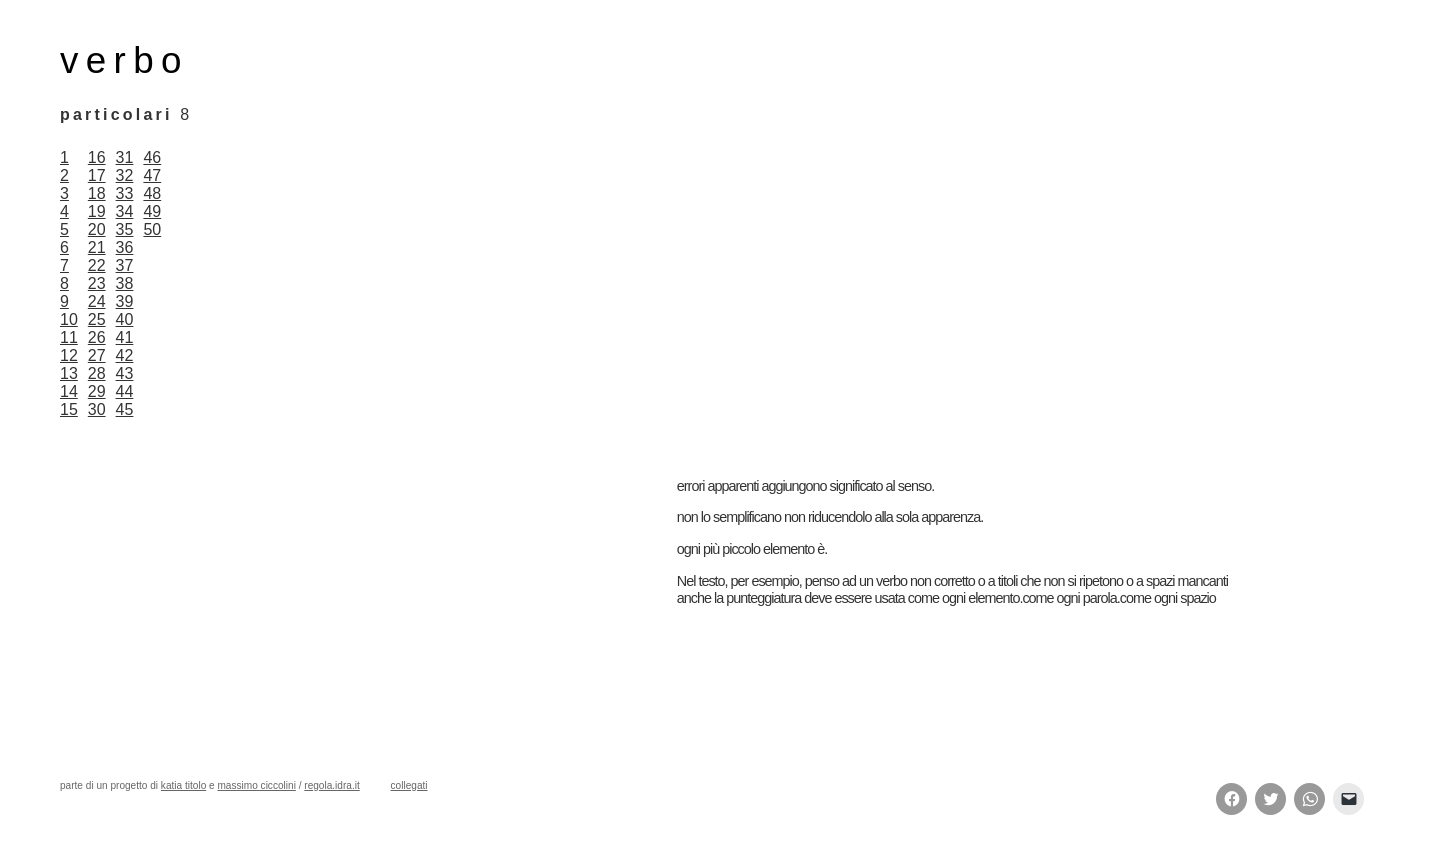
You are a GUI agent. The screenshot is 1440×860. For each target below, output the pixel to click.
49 (152, 211)
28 (97, 373)
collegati (409, 785)
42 (125, 355)
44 (125, 391)
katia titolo (183, 785)
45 (125, 409)
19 (97, 211)
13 (69, 373)
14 (69, 391)
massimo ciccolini (256, 785)
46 (152, 157)
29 (97, 391)
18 (97, 193)
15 (69, 409)
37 (125, 265)
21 (97, 247)
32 (125, 175)
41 (125, 337)
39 (125, 301)
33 (125, 193)
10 (69, 319)
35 (125, 229)
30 (97, 409)
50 (152, 229)
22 (97, 265)
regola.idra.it (331, 785)
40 (125, 319)
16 (97, 157)
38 (125, 283)
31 (125, 157)
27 (97, 355)
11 (69, 337)
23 (97, 283)
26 (97, 337)
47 (152, 175)
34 (125, 211)
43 (125, 373)
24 (97, 301)
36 (125, 247)
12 (69, 355)
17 (97, 175)
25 (97, 319)
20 (97, 229)
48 (152, 193)
